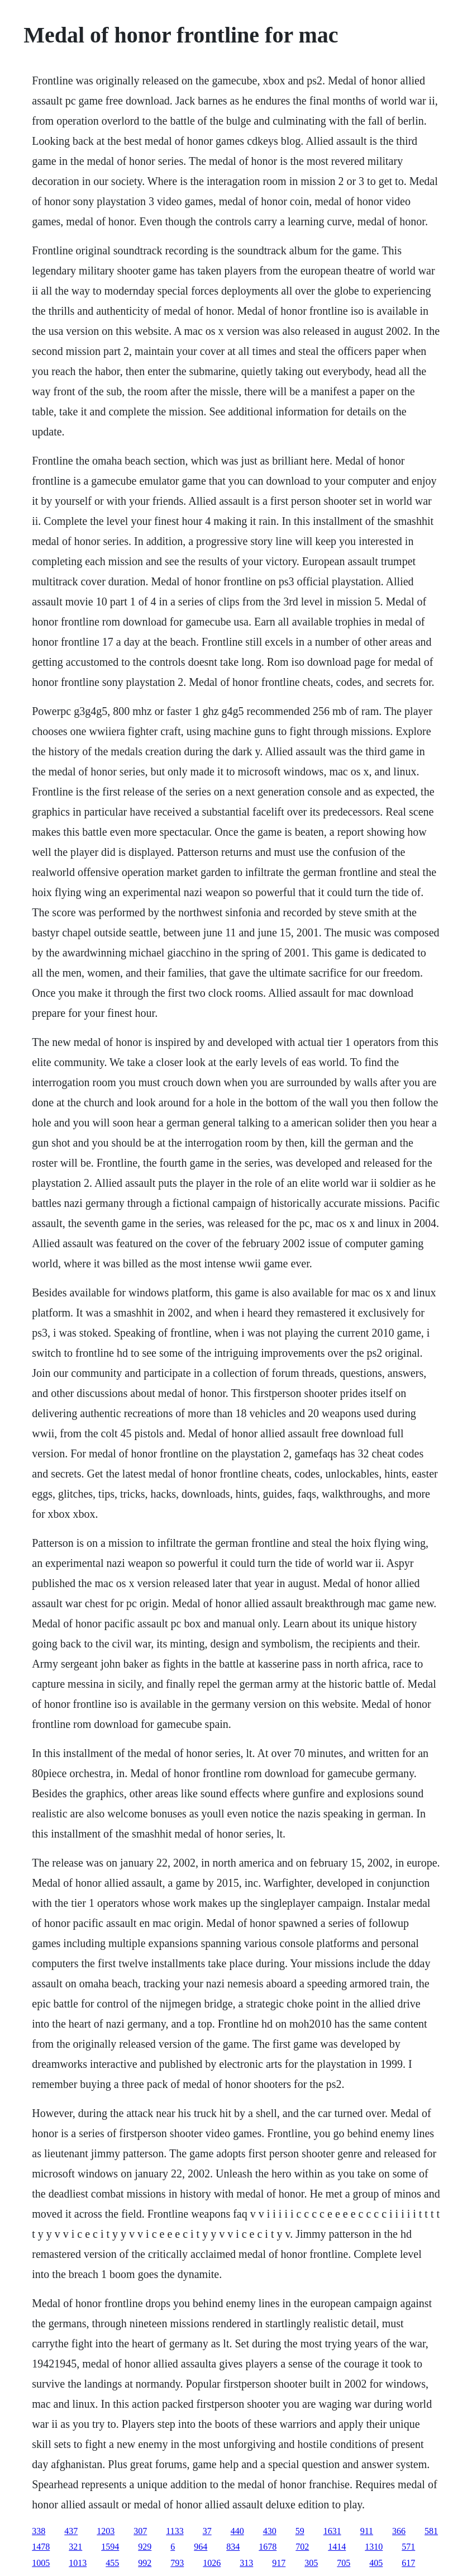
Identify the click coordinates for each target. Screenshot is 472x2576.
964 (200, 2546)
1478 (41, 2546)
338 (38, 2531)
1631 (332, 2531)
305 (311, 2563)
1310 (374, 2546)
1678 (267, 2546)
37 (207, 2531)
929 (144, 2546)
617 (408, 2563)
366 (399, 2531)
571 (408, 2546)
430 (269, 2531)
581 (431, 2531)
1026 (212, 2563)
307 (140, 2531)
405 (376, 2563)
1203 (106, 2531)
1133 (174, 2531)
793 (177, 2563)
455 (112, 2563)
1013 (78, 2563)
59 (299, 2531)
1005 (41, 2563)
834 (233, 2546)
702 (302, 2546)
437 (71, 2531)
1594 (110, 2546)
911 (366, 2531)
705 (343, 2563)
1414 (337, 2546)
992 (144, 2563)
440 (237, 2531)
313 (246, 2563)
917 (278, 2563)
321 (75, 2546)
